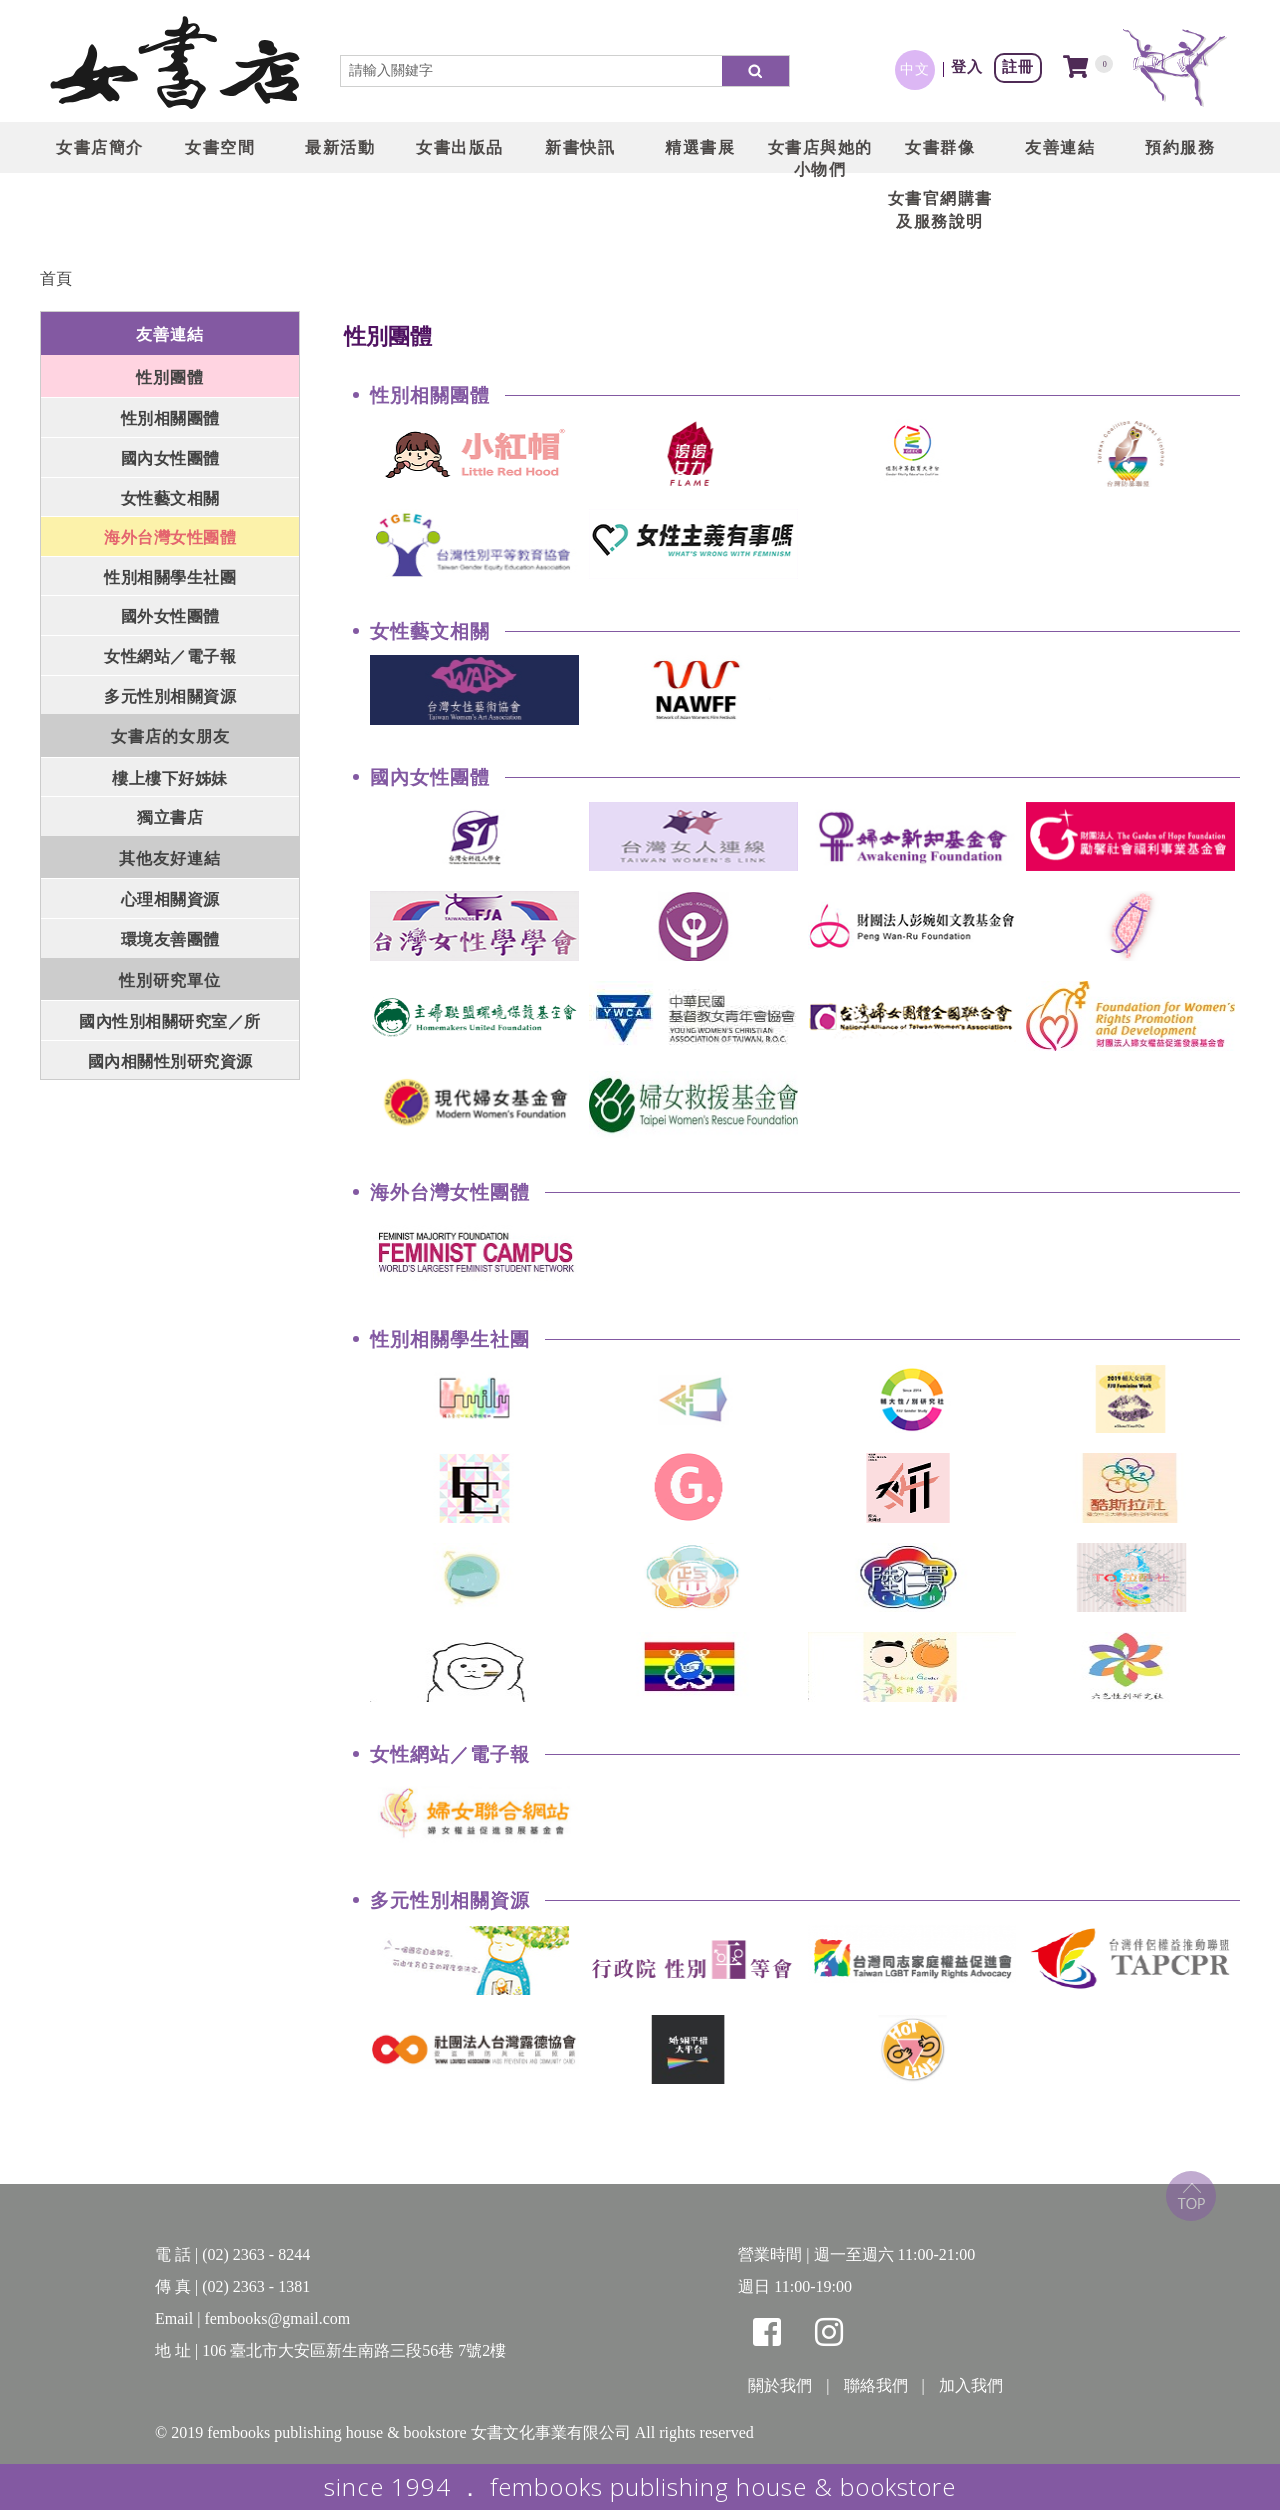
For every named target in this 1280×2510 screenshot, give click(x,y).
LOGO (175, 65)
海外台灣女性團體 (170, 537)
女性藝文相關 (170, 498)
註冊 (1018, 66)
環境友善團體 (170, 939)
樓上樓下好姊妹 (170, 778)
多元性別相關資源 (170, 696)
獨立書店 (170, 817)
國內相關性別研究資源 (170, 1061)
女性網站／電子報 (170, 656)
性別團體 (170, 377)
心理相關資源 (170, 899)
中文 (915, 69)
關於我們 (780, 2385)
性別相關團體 (170, 418)
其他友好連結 (170, 858)
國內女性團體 (170, 458)
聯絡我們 (876, 2385)
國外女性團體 (170, 616)
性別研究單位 (170, 980)
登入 (967, 66)
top (1191, 2196)
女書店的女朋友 (170, 736)
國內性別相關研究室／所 (170, 1021)
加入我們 (971, 2385)
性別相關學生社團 (170, 577)
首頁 (56, 278)
